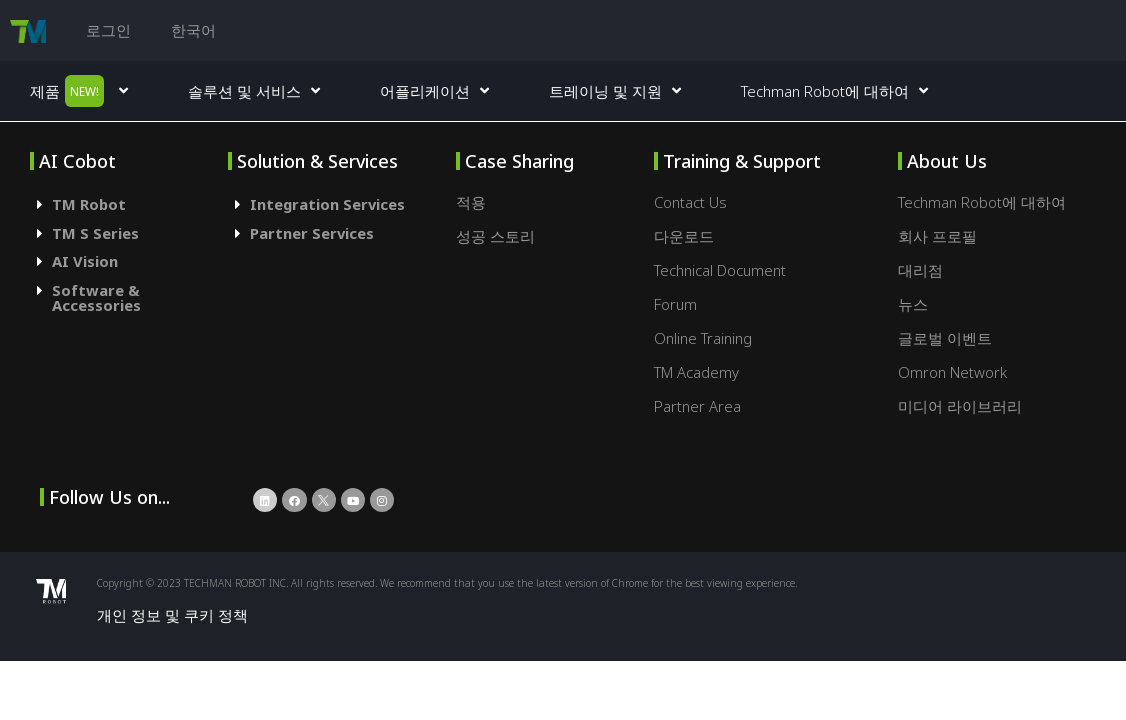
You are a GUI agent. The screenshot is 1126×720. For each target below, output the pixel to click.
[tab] (129, 204)
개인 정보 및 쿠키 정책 (172, 615)
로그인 (108, 30)
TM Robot (89, 204)
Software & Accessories (96, 297)
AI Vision (85, 261)
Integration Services (327, 204)
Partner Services (312, 233)
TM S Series (95, 233)
